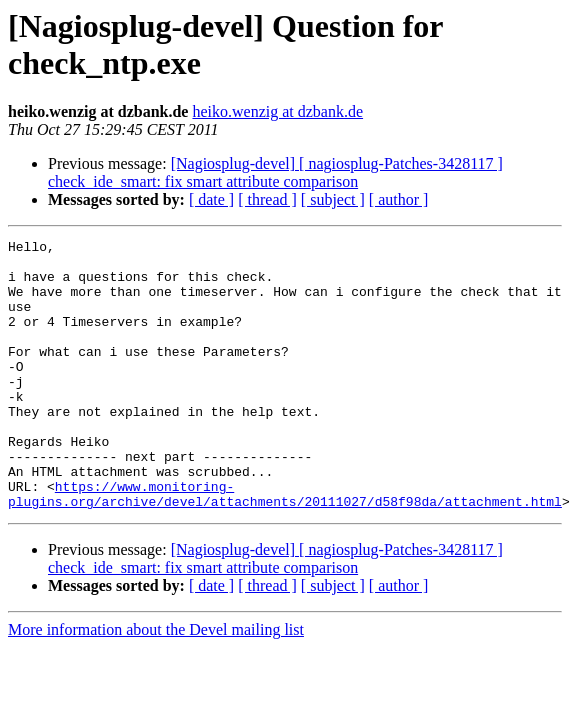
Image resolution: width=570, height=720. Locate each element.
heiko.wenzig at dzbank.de (277, 111)
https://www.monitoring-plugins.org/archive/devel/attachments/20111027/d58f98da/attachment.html (285, 546)
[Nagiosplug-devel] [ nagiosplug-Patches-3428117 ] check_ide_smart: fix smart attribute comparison (275, 172)
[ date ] (211, 199)
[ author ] (399, 199)
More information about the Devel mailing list (156, 683)
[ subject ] (333, 199)
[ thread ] (267, 199)
